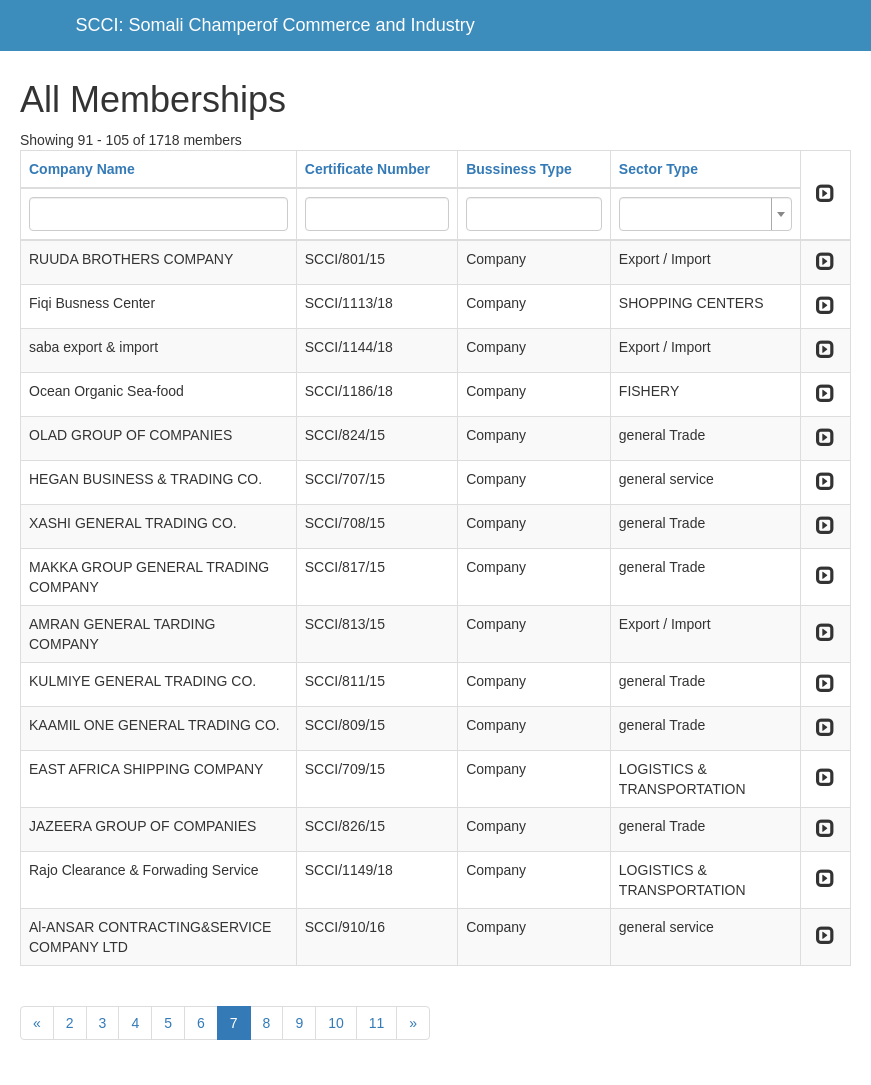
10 (336, 1023)
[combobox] (705, 214)
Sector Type (658, 169)
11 (377, 1023)
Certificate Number (367, 169)
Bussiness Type (519, 169)
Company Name (82, 169)
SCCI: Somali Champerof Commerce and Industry (275, 25)
